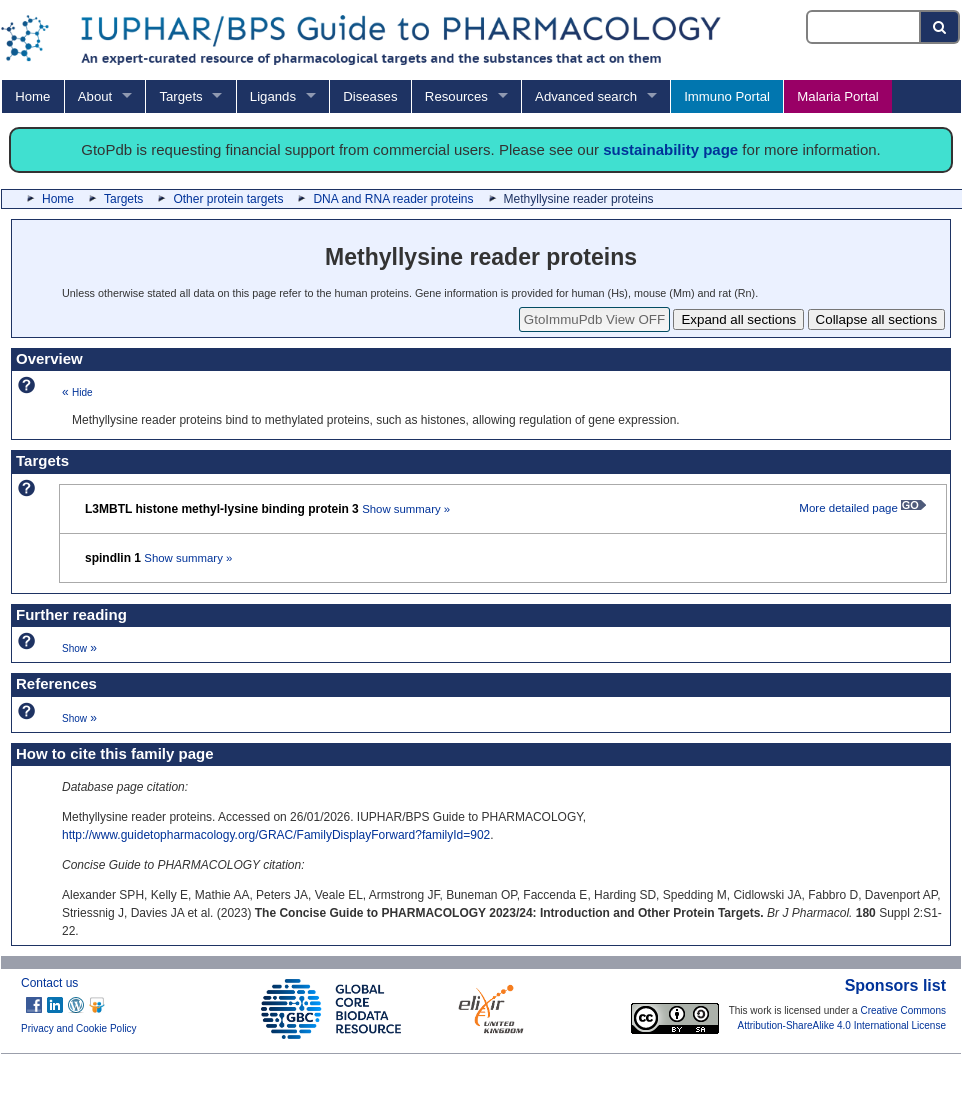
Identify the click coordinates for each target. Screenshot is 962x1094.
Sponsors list (895, 985)
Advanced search (586, 96)
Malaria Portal (837, 96)
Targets (180, 96)
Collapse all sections (877, 319)
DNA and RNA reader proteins (393, 199)
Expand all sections (738, 319)
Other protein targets (228, 199)
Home (32, 96)
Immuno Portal (727, 96)
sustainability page (670, 149)
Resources (456, 96)
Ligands (273, 96)
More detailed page (862, 508)
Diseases (370, 96)
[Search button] (940, 27)
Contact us (49, 983)
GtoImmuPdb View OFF (594, 319)
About (95, 96)
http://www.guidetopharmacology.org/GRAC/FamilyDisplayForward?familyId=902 (276, 835)
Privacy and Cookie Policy (79, 1028)
